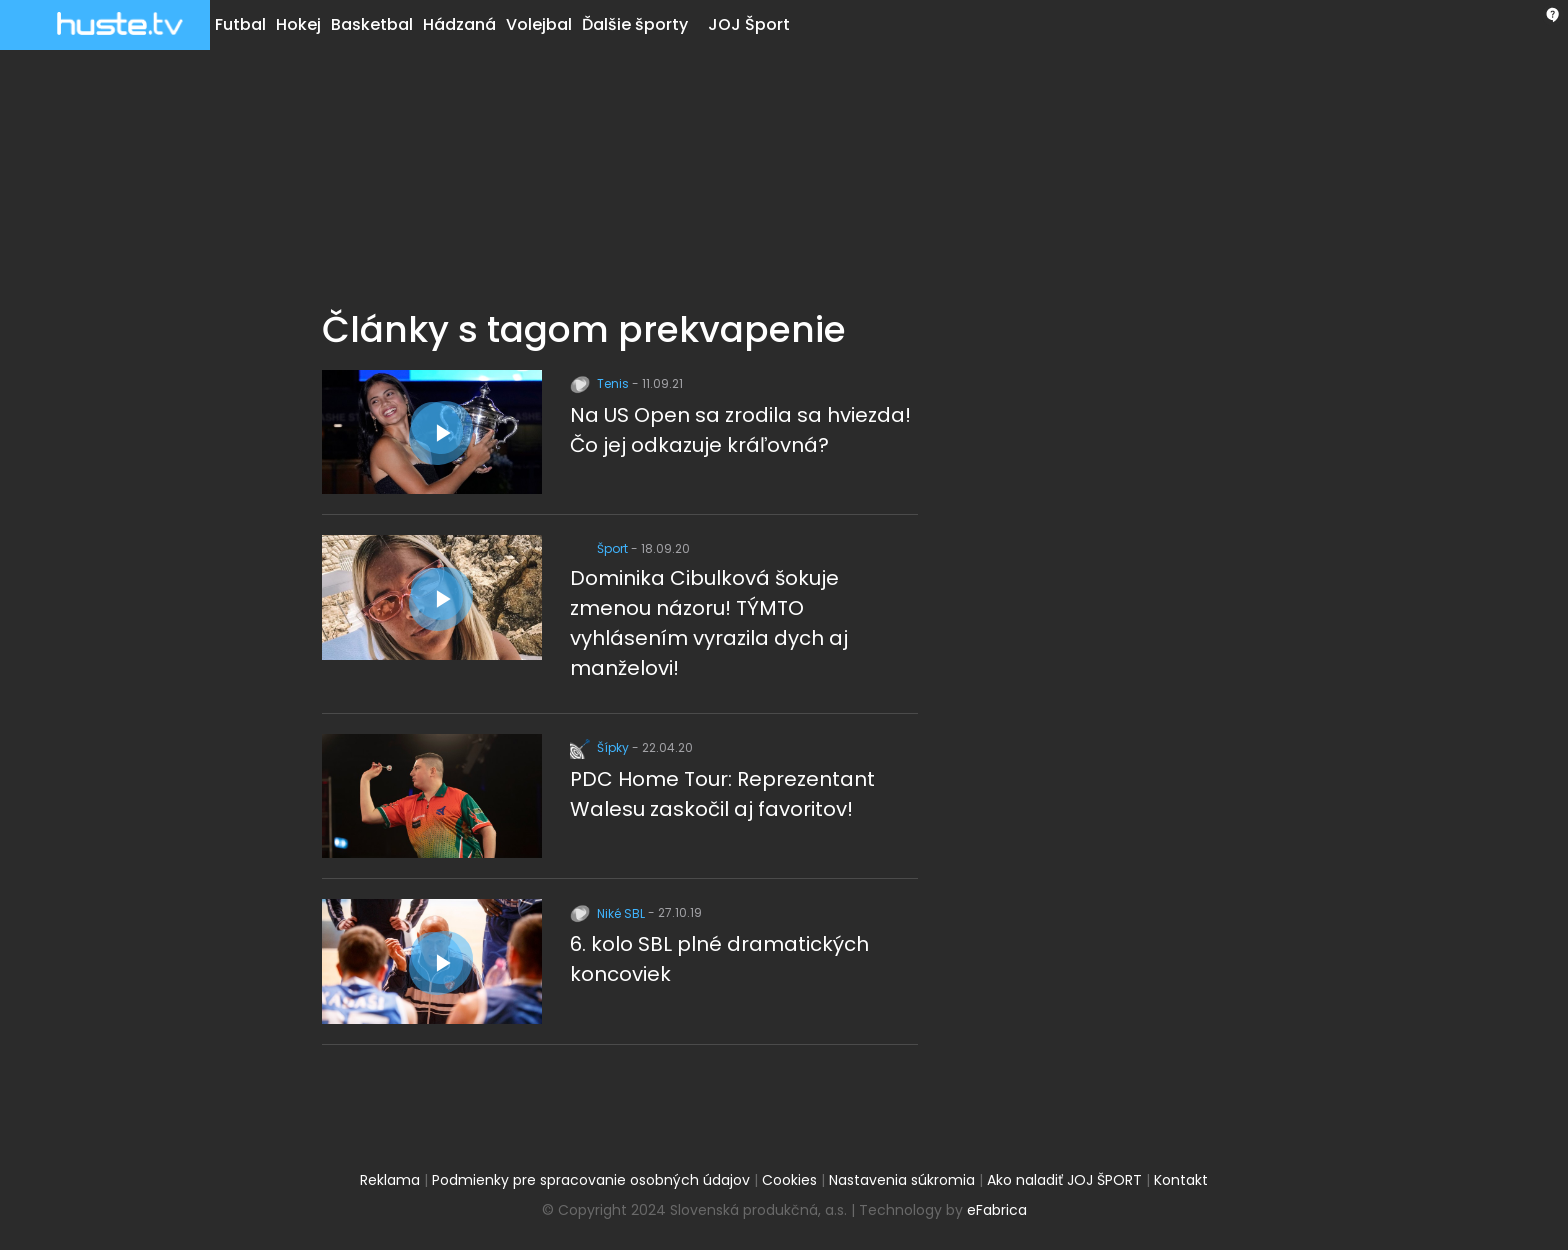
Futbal (240, 24)
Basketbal (372, 24)
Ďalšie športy (635, 24)
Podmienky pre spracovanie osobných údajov (591, 1180)
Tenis (601, 383)
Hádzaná (459, 24)
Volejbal (539, 24)
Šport (600, 548)
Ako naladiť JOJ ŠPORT (1064, 1180)
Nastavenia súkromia (902, 1180)
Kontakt (1181, 1180)
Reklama (390, 1180)
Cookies (789, 1180)
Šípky (601, 747)
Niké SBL (609, 913)
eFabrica (997, 1210)
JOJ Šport (749, 24)
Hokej (298, 24)
